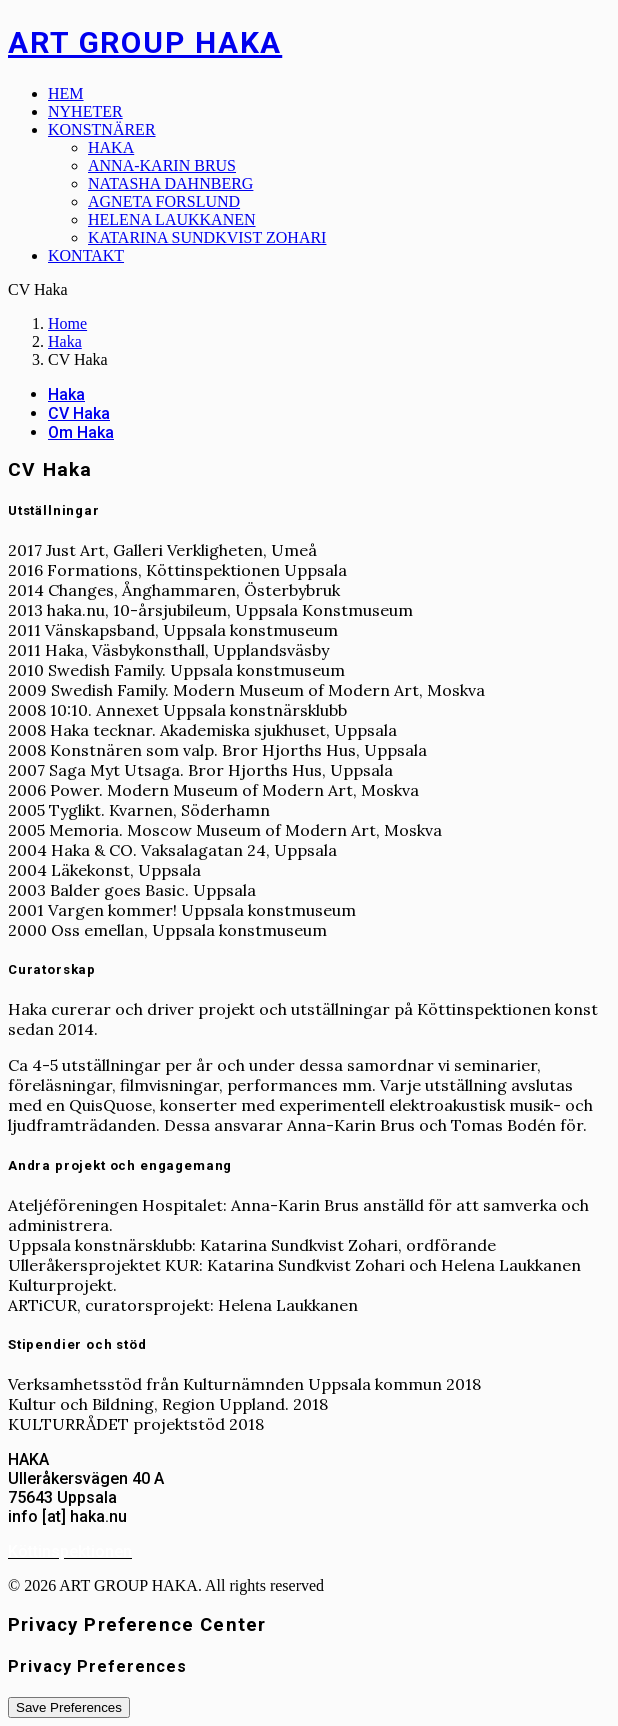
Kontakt (86, 255)
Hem (66, 93)
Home (67, 323)
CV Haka (79, 413)
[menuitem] (329, 94)
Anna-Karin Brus (162, 165)
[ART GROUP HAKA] (309, 42)
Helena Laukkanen (172, 219)
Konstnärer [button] (102, 129)
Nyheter (85, 111)
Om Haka (81, 432)
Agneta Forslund (164, 201)
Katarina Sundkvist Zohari (207, 237)
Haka (111, 147)
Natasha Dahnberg (170, 183)
